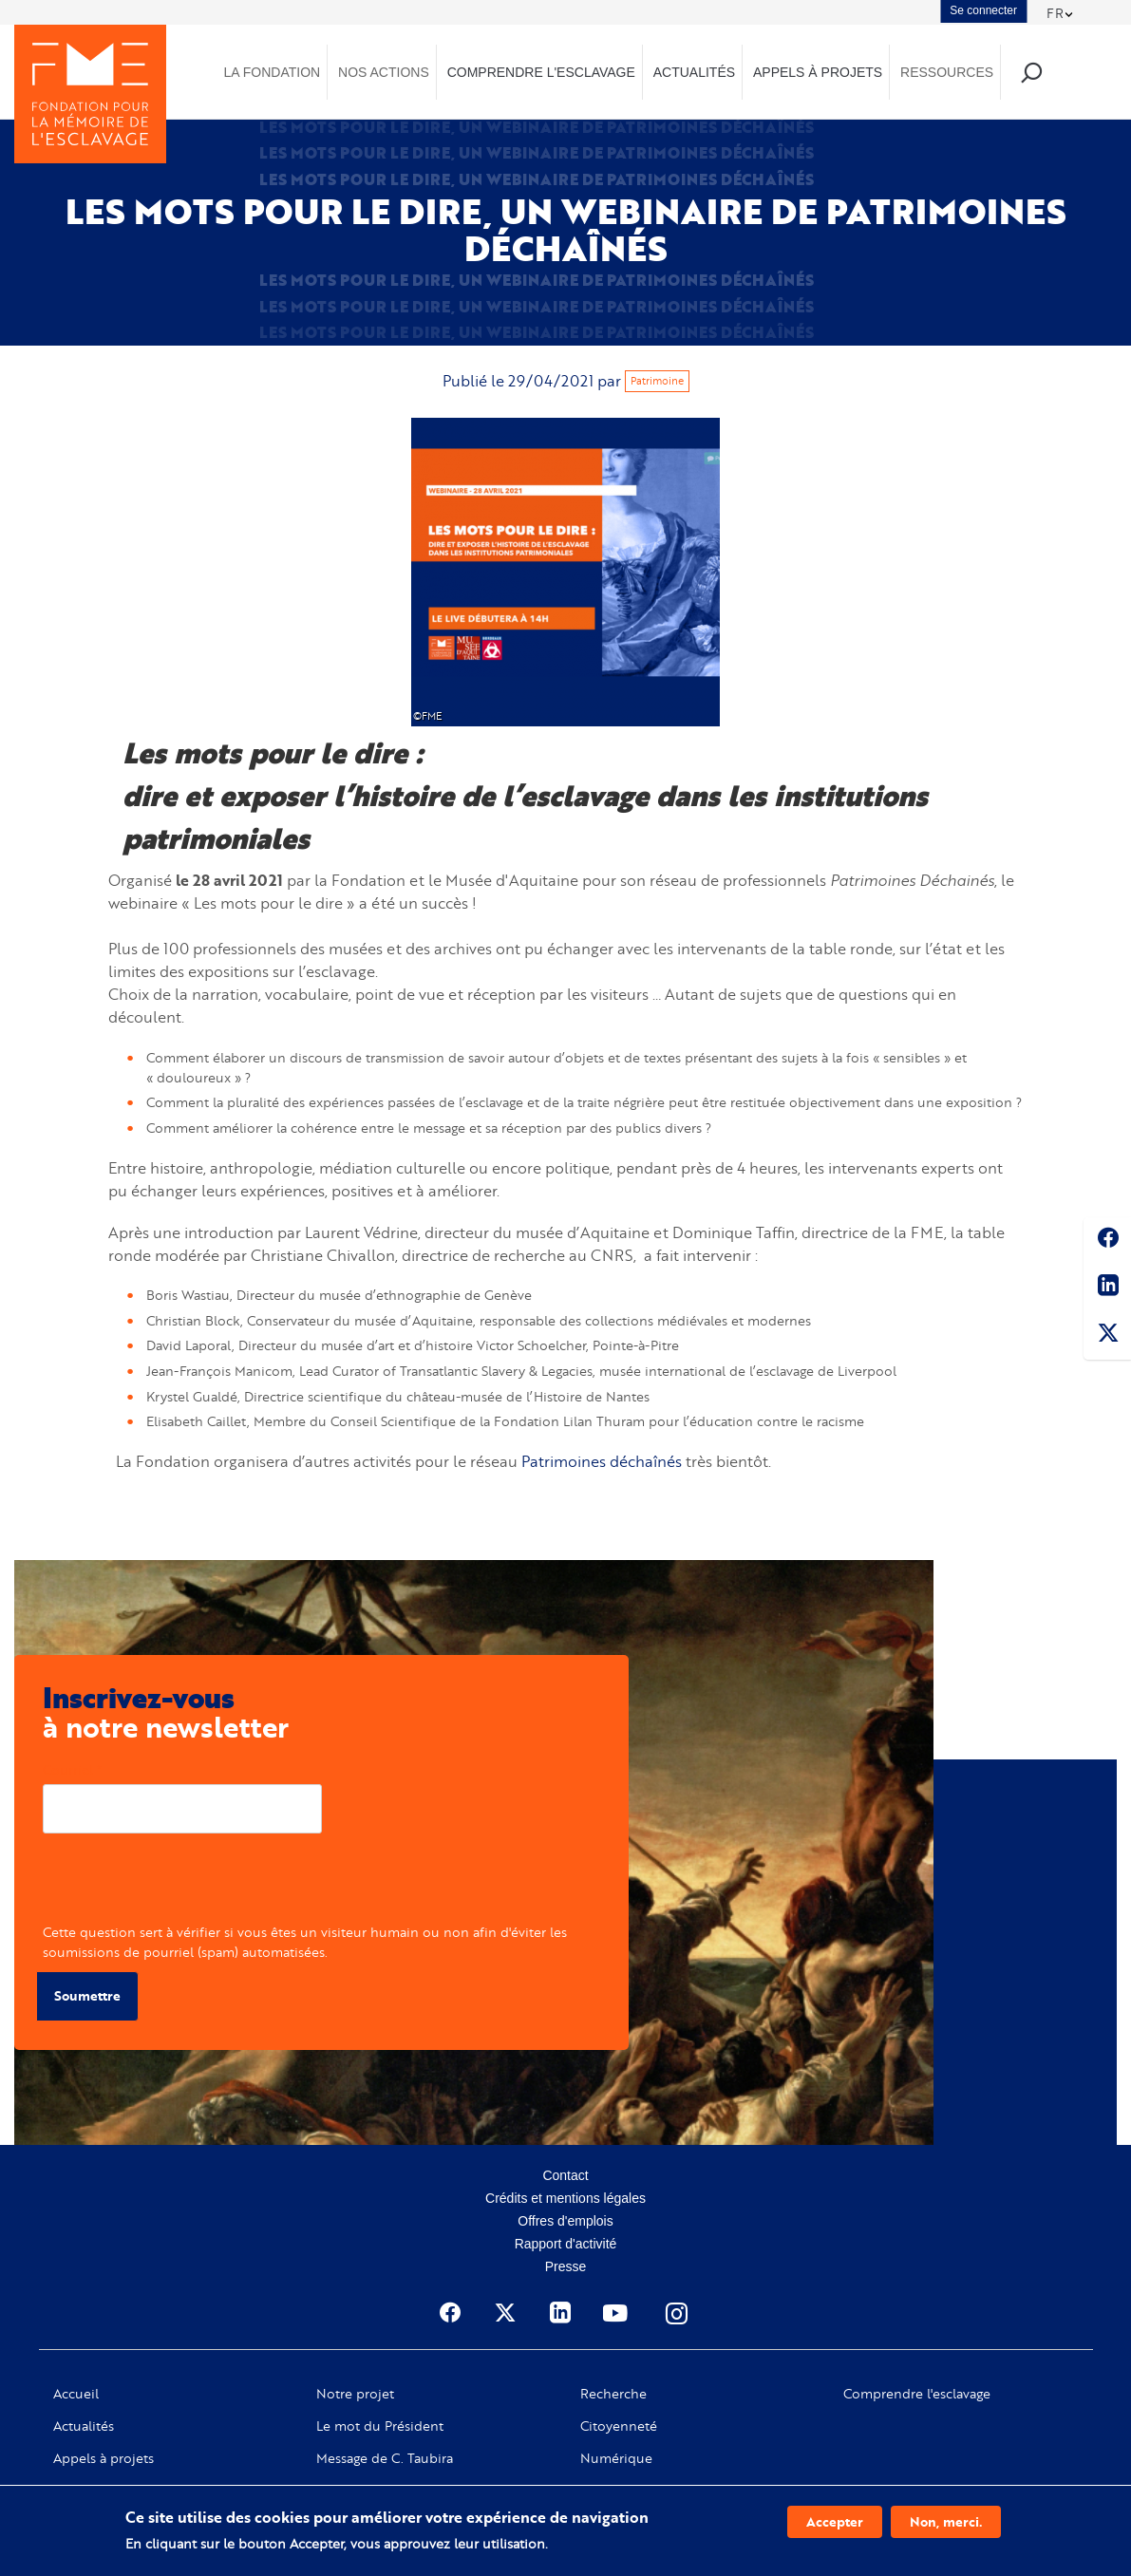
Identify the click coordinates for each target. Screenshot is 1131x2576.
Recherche (613, 2392)
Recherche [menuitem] (1032, 72)
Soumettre (87, 1995)
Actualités (83, 2425)
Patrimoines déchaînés (601, 1461)
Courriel (68, 1769)
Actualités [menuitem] (694, 72)
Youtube (617, 2312)
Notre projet (355, 2392)
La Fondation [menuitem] (272, 72)
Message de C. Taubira (384, 2457)
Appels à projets (103, 2457)
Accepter (834, 2521)
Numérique (616, 2457)
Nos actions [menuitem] (383, 72)
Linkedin (1107, 1288)
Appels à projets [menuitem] (817, 72)
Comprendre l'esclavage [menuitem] (541, 72)
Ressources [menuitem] (946, 72)
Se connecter (983, 10)
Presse (566, 2265)
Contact (565, 2174)
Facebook (1107, 1241)
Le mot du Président (379, 2425)
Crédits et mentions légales (565, 2197)
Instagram (678, 2312)
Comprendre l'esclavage (916, 2392)
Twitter (1107, 1336)
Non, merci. (946, 2521)
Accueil (76, 2392)
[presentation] (187, 1885)
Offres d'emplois (565, 2220)
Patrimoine (657, 380)
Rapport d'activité (566, 2242)
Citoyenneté (618, 2425)
